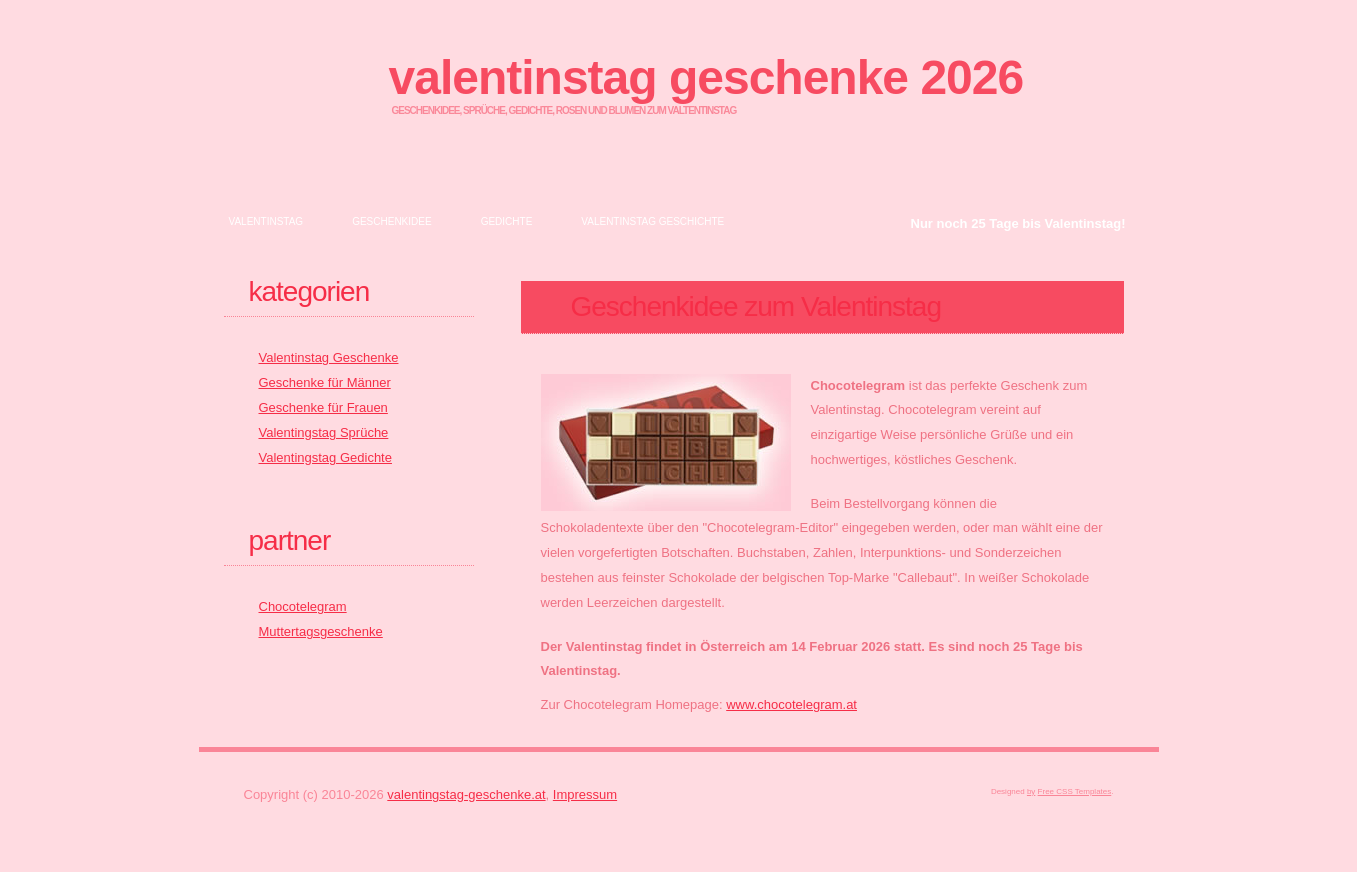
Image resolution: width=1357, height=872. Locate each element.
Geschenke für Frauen (323, 407)
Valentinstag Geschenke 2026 (706, 77)
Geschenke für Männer (325, 382)
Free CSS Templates (1075, 791)
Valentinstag (266, 221)
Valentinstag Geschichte (652, 221)
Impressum (585, 794)
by (1031, 791)
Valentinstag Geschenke (329, 357)
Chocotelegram (303, 606)
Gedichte (507, 221)
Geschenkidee (391, 221)
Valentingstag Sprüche (324, 432)
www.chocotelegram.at (791, 704)
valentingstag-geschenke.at (466, 794)
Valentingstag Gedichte (325, 457)
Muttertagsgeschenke (321, 631)
